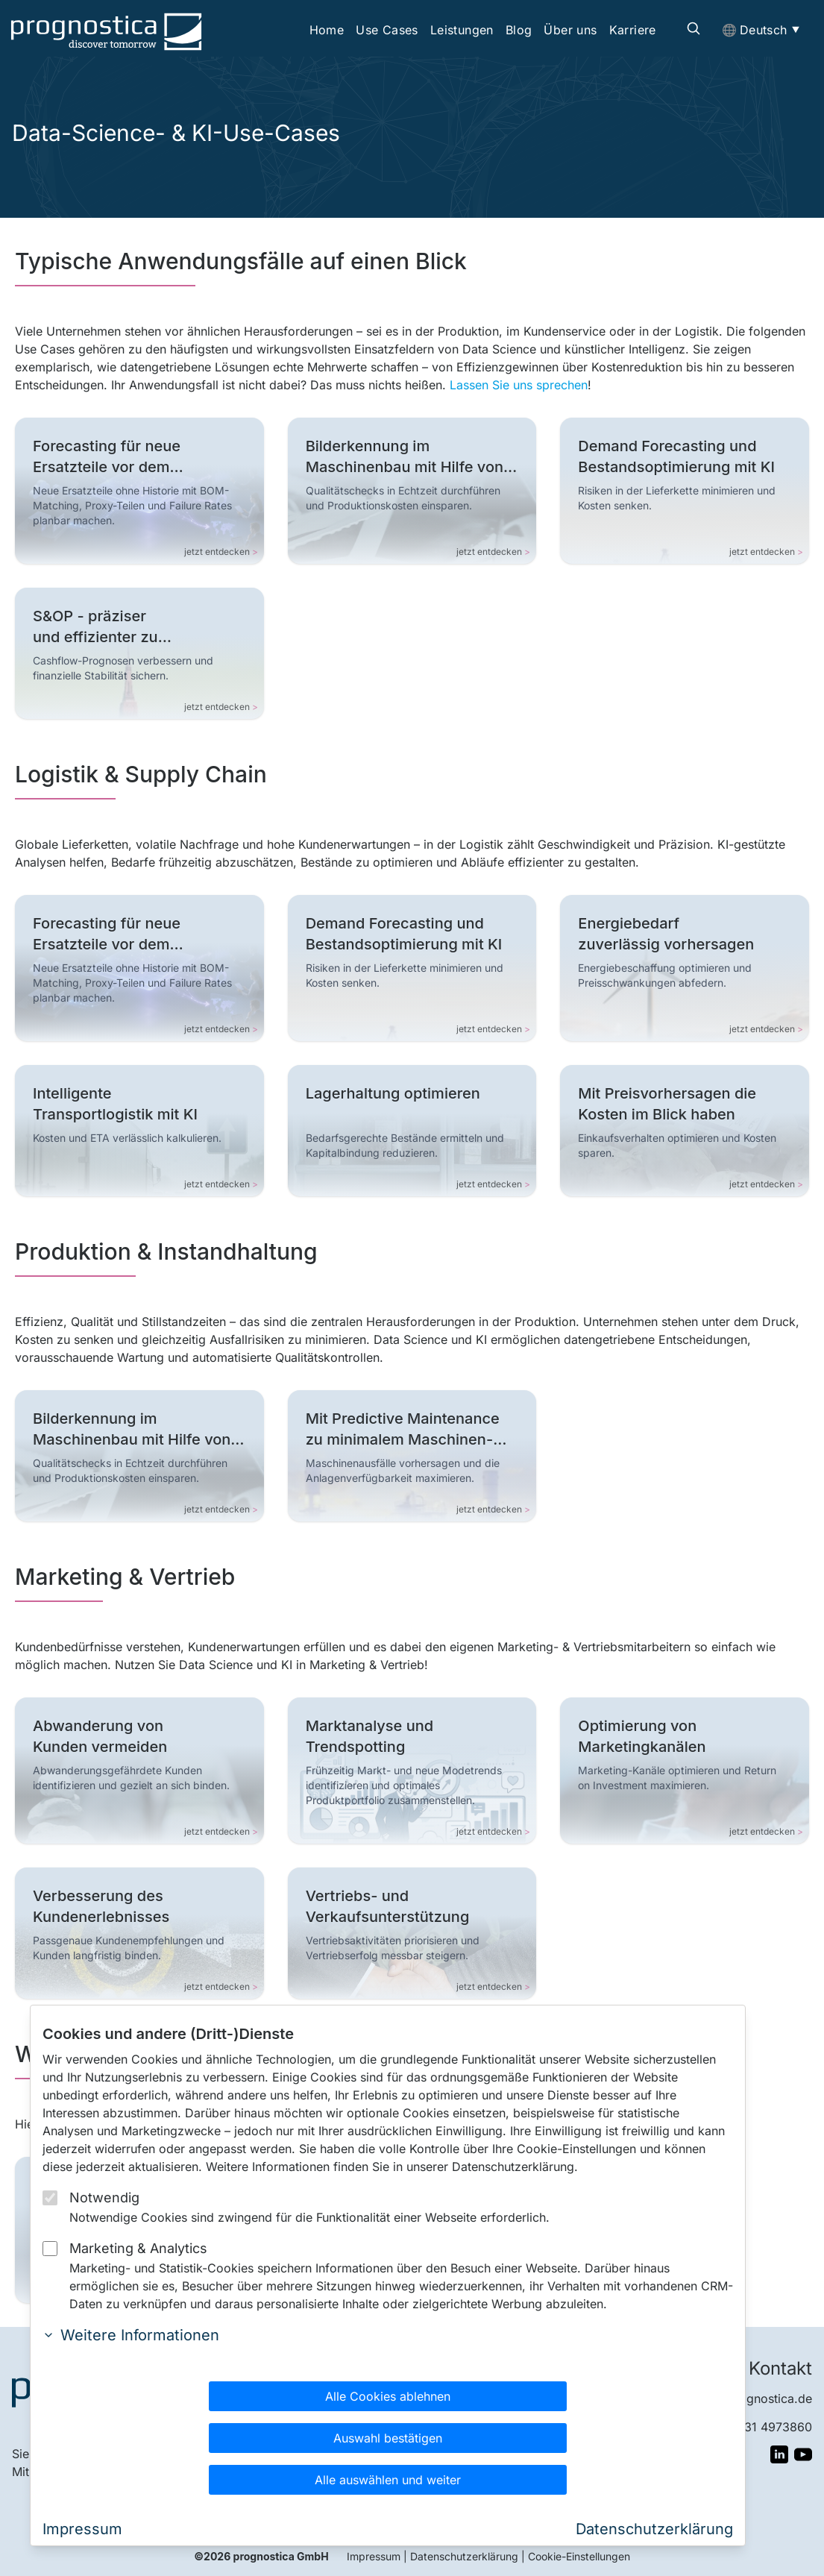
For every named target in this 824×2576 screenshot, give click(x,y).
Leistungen (462, 29)
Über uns (570, 29)
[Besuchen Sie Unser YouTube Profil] (803, 2454)
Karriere (632, 29)
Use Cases (387, 29)
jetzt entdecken (221, 551)
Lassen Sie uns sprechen (519, 384)
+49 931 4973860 (761, 2426)
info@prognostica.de (753, 2398)
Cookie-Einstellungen (579, 2556)
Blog (519, 29)
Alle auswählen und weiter (388, 2479)
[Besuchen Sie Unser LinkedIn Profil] (779, 2454)
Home (327, 29)
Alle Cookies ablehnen (387, 2396)
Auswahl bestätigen (387, 2438)
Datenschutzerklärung (464, 2556)
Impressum (373, 2556)
